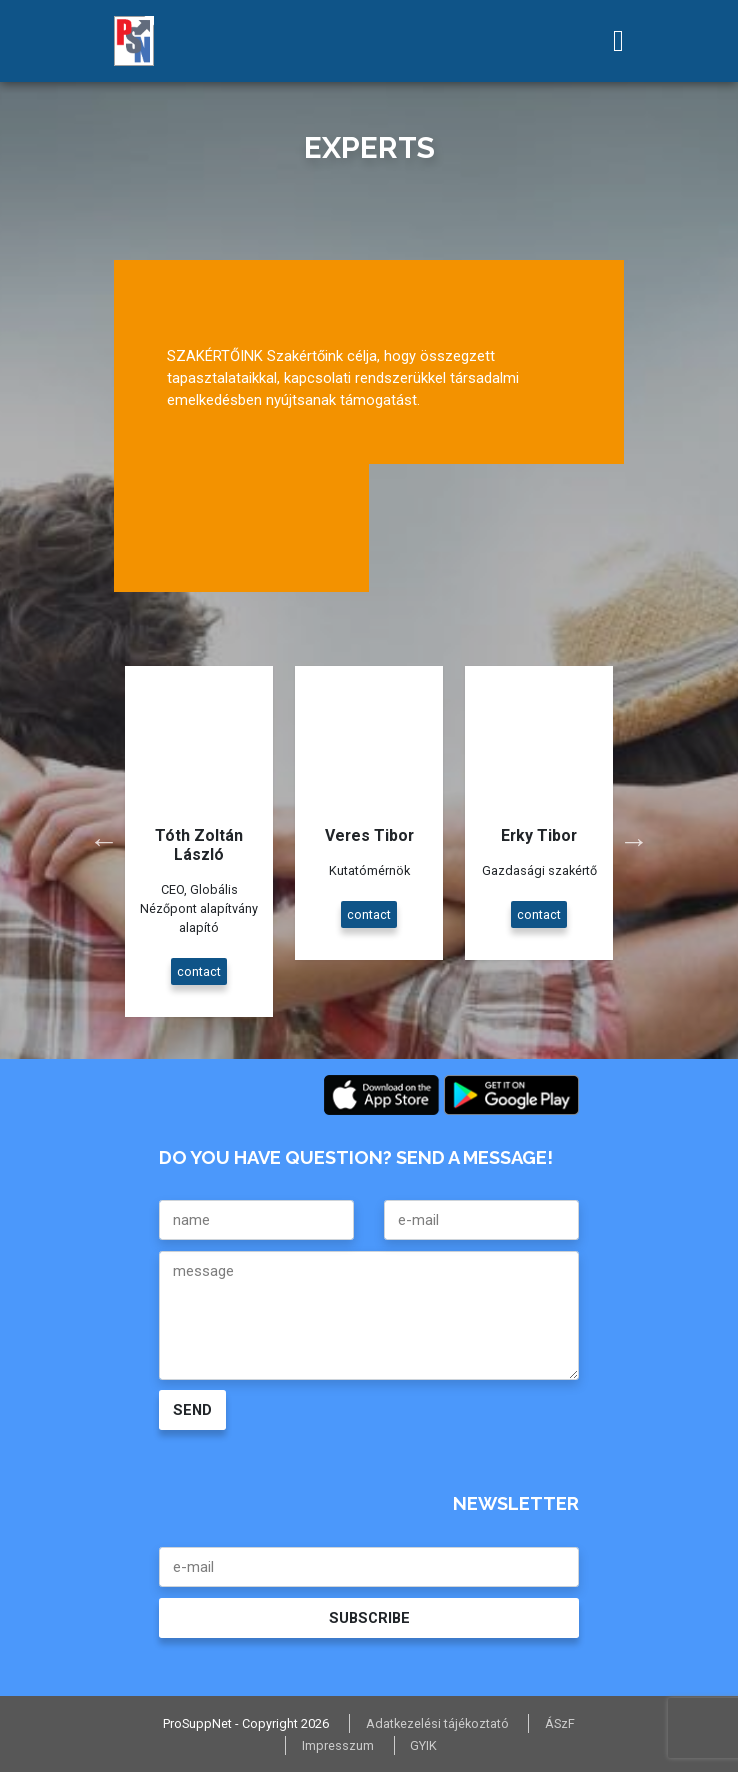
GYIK (423, 1745)
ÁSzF (560, 1723)
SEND (192, 1410)
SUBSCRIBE (369, 1618)
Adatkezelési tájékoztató (437, 1723)
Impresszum (338, 1745)
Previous (104, 841)
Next (634, 841)
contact (199, 971)
